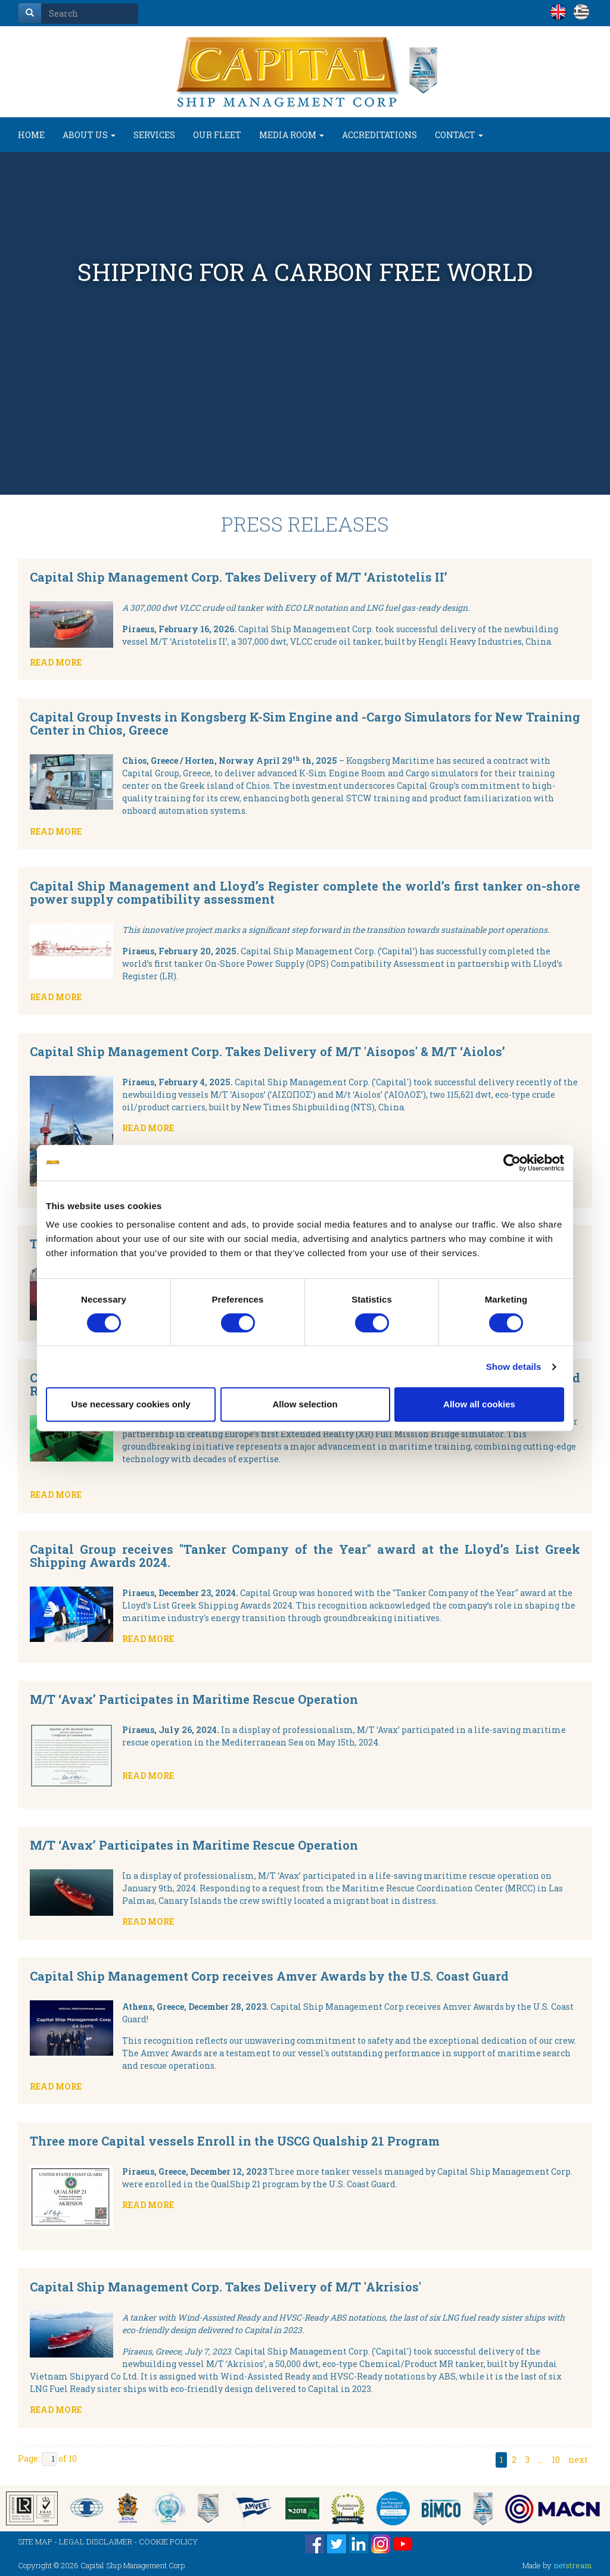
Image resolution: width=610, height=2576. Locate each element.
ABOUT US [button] (89, 134)
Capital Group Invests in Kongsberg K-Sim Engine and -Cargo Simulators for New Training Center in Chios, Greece (305, 723)
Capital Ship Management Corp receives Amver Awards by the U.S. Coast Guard (269, 1976)
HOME (31, 134)
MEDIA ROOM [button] (291, 134)
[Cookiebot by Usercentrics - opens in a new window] (512, 1163)
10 (556, 2459)
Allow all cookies (479, 1404)
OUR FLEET (217, 134)
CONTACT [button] (459, 134)
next (578, 2459)
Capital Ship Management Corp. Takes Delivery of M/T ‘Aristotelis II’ (238, 577)
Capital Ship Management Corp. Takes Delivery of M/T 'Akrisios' (225, 2286)
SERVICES (154, 134)
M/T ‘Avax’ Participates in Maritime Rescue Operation (194, 1699)
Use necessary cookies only (130, 1404)
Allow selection (304, 1404)
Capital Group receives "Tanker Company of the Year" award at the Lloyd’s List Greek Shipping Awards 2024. (305, 1555)
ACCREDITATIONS (379, 134)
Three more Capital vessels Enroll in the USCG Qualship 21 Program (235, 2141)
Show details (513, 1367)
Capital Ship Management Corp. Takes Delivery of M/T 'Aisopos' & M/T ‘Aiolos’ (267, 1051)
